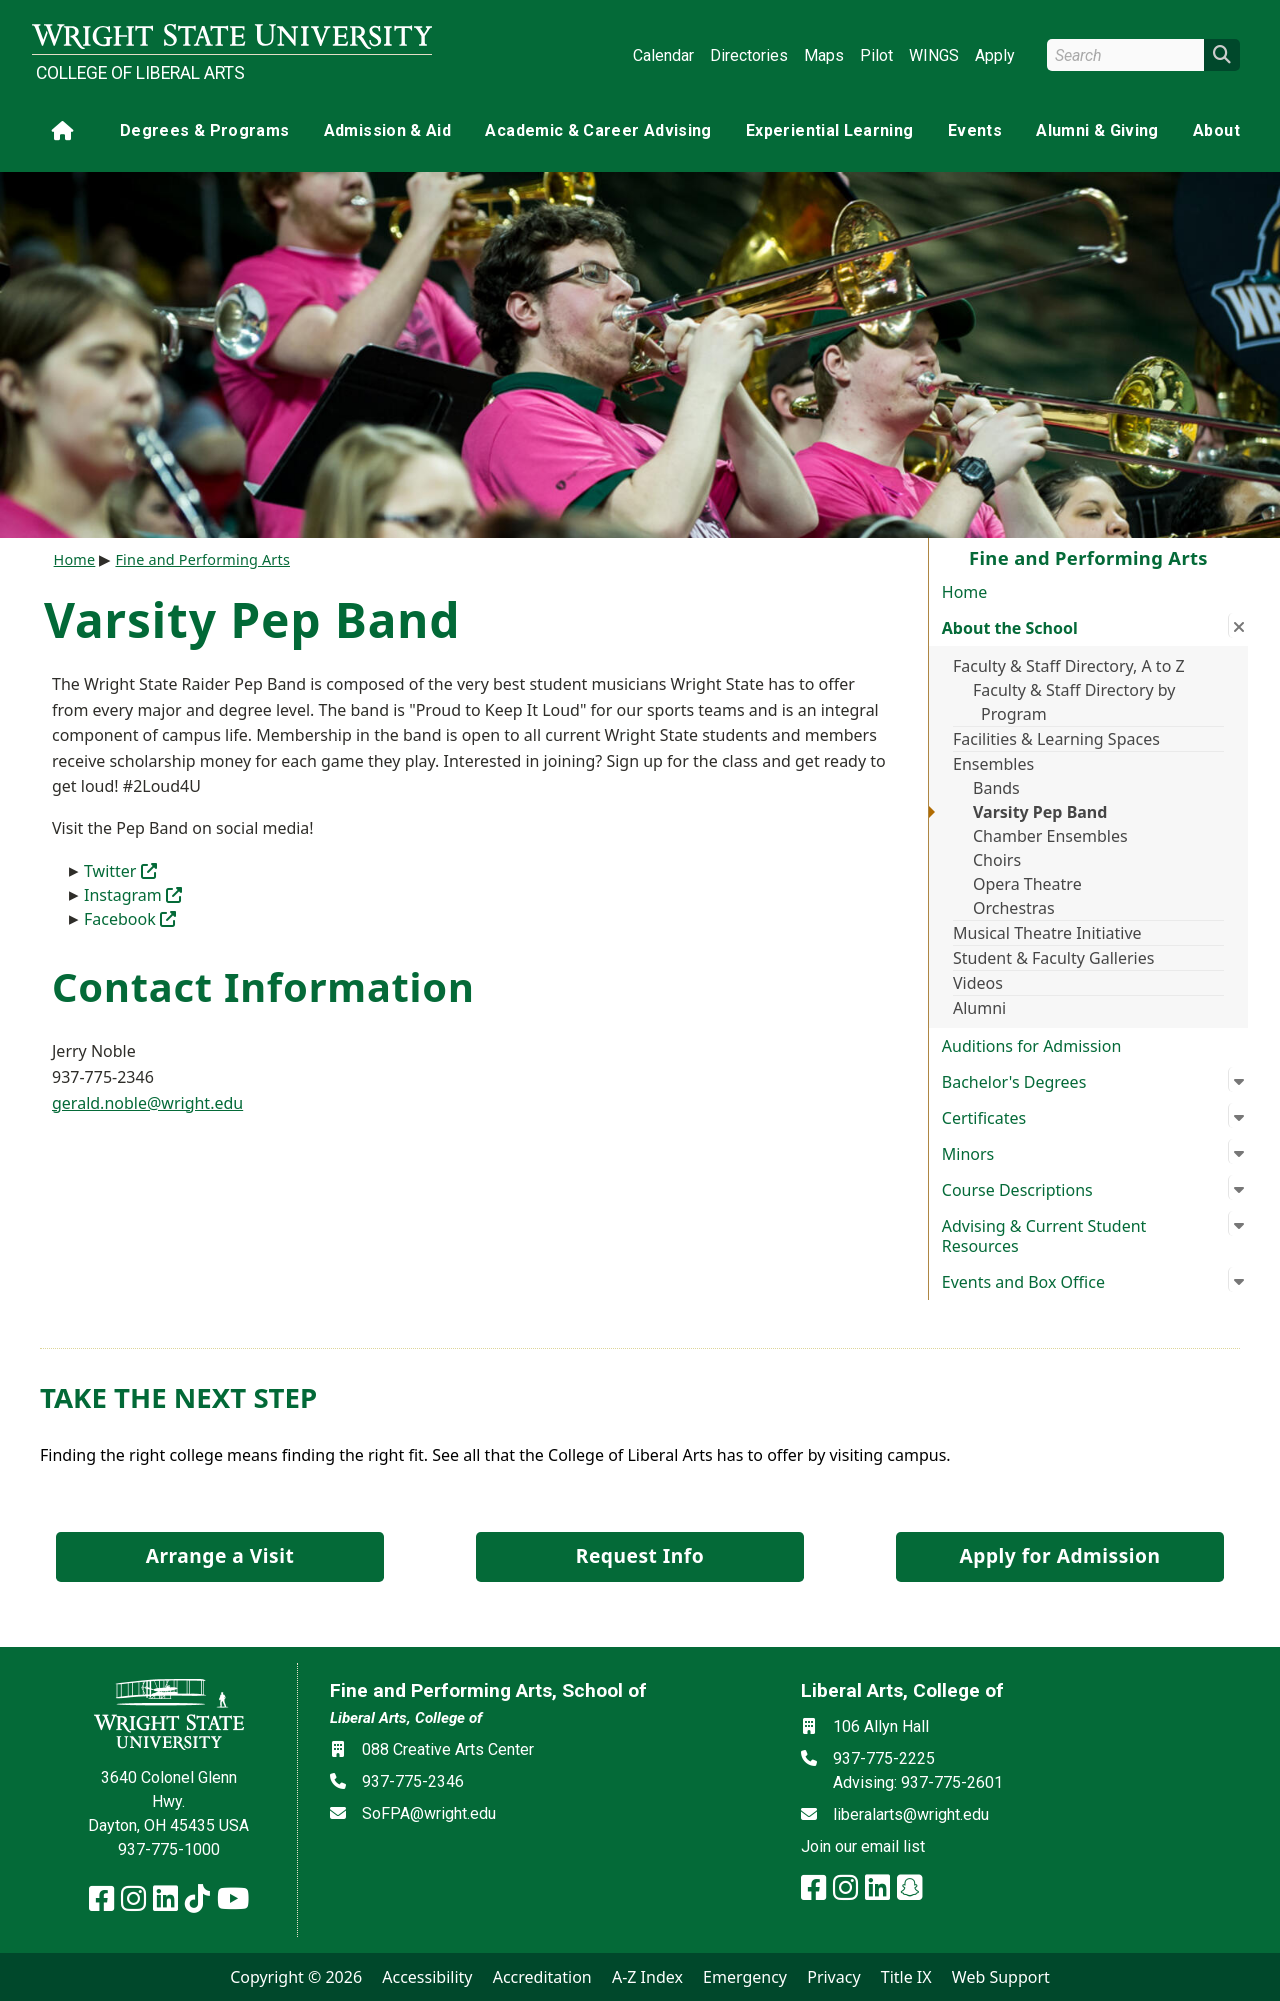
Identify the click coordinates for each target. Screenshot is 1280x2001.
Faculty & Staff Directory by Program (1074, 702)
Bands (996, 788)
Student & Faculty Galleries (1053, 958)
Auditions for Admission (1032, 1046)
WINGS (934, 55)
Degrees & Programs (204, 130)
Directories (749, 55)
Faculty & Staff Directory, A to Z (1069, 666)
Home (965, 592)
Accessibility (427, 1977)
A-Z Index (647, 1977)
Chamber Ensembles (1050, 836)
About (1216, 130)
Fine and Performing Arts (202, 559)
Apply (995, 55)
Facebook (130, 919)
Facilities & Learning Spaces (1056, 739)
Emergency (745, 1977)
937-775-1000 (169, 1849)
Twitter (120, 871)
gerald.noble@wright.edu (147, 1103)
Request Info (640, 1555)
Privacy (833, 1977)
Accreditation (542, 1977)
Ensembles (993, 764)
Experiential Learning (829, 130)
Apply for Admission (1060, 1555)
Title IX (906, 1977)
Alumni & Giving (1097, 130)
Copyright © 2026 (296, 1977)
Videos (978, 983)
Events (975, 130)
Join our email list (863, 1846)
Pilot (876, 55)
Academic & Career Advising (598, 130)
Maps (824, 55)
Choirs (997, 860)
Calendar (663, 55)
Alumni (979, 1008)
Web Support (1001, 1977)
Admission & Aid (387, 130)
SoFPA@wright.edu (429, 1813)
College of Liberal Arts (140, 73)
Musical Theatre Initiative (1047, 933)
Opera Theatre (1027, 884)
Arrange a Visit (220, 1555)
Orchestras (1014, 908)
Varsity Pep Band (1040, 812)
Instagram (133, 895)
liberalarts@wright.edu (911, 1814)
